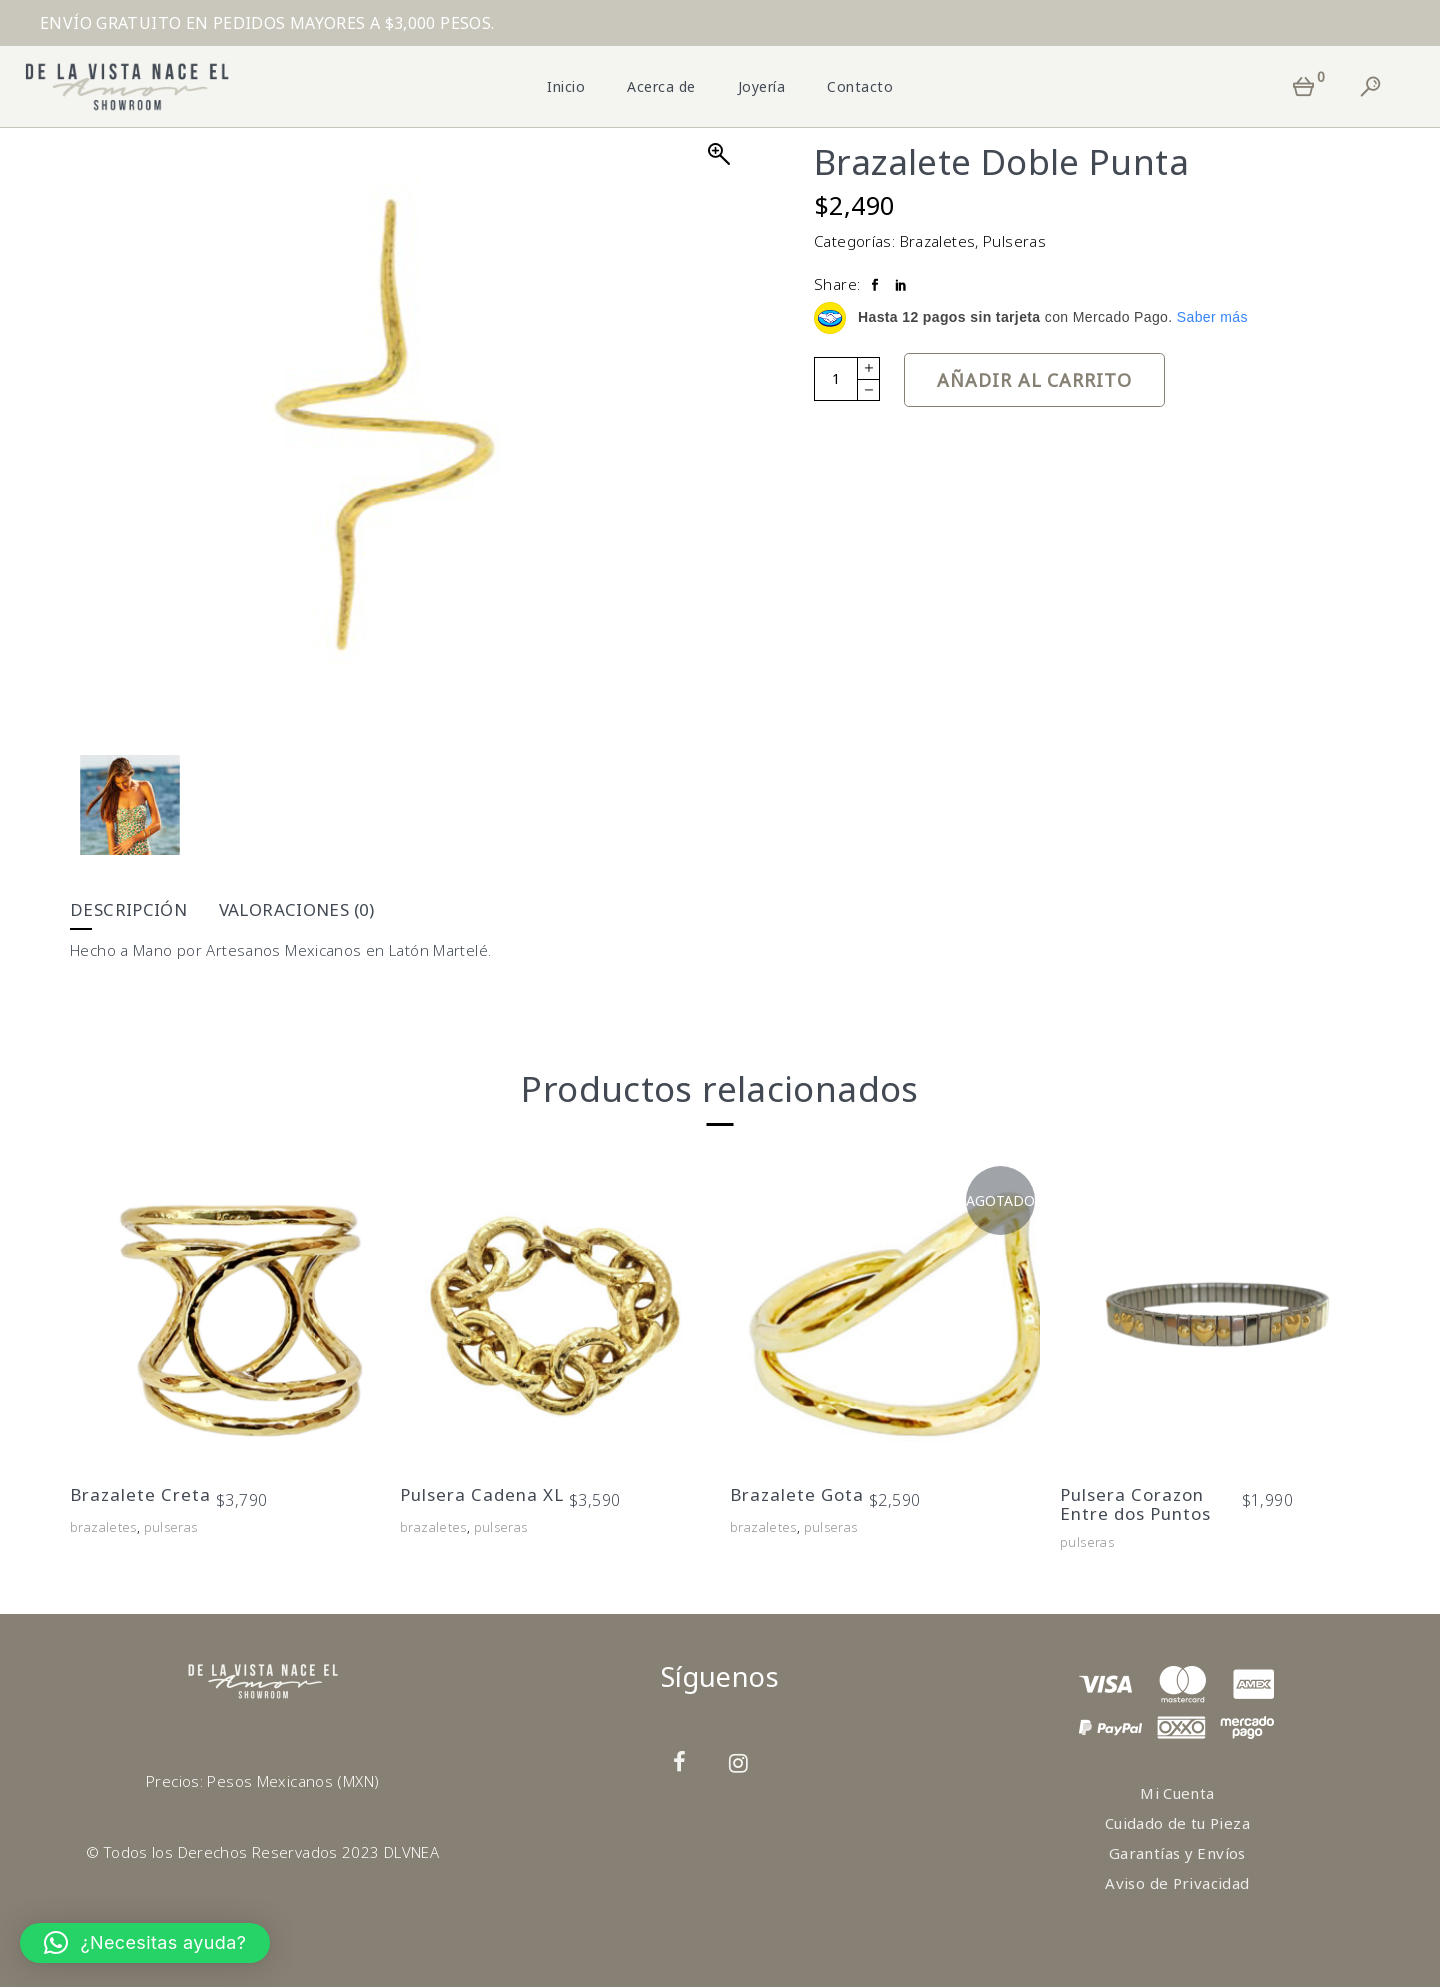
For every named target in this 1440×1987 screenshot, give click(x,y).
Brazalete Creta (140, 1494)
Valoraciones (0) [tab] (297, 909)
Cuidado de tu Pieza (1177, 1823)
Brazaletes (938, 241)
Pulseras (1014, 241)
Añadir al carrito (1034, 380)
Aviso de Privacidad (1177, 1883)
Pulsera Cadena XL (482, 1494)
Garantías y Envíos (1177, 1853)
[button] (145, 1943)
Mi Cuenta (1177, 1793)
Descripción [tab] (128, 909)
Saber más (1212, 317)
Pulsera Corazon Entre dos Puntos (1135, 1504)
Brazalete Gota (797, 1494)
